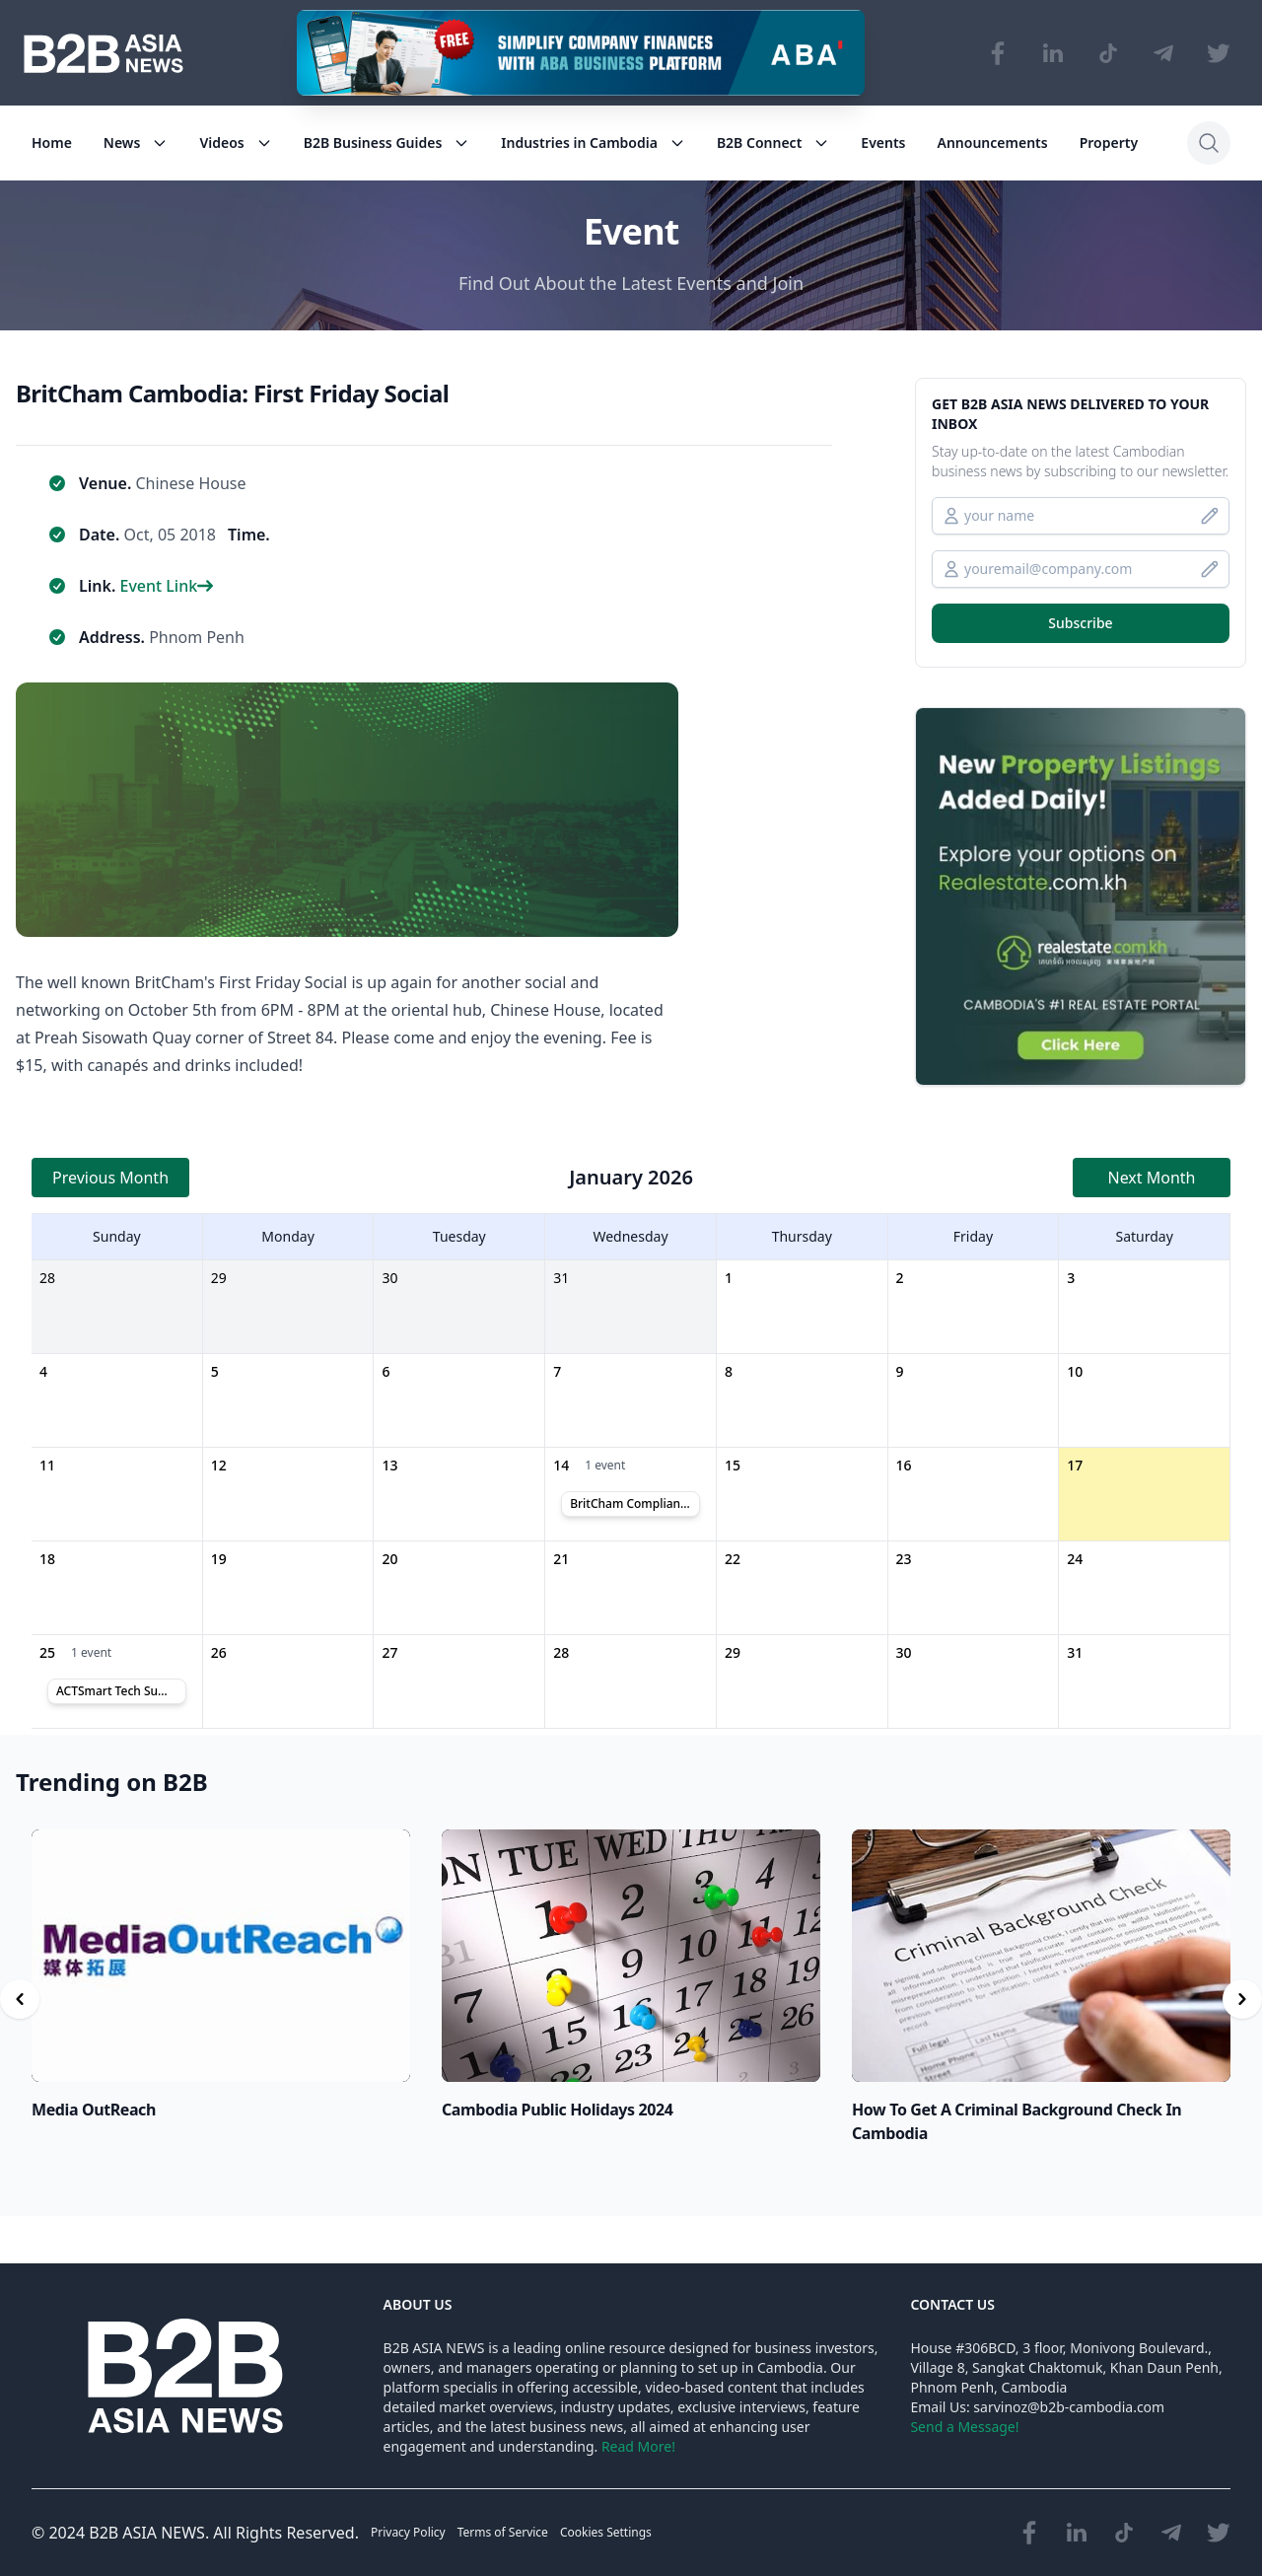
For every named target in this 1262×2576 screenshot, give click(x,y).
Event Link (166, 586)
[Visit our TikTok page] (1108, 53)
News (136, 142)
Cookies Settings (606, 2532)
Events (883, 142)
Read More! (638, 2446)
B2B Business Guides (387, 142)
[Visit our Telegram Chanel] (1163, 53)
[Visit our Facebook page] (997, 53)
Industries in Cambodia (593, 142)
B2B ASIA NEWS (147, 2532)
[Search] (1208, 143)
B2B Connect (773, 142)
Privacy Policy (408, 2532)
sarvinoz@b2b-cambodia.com (1068, 2406)
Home (52, 142)
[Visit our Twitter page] (1218, 53)
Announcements (993, 142)
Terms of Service (502, 2532)
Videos (235, 142)
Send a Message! (964, 2426)
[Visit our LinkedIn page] (1053, 53)
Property (1109, 142)
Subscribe (1080, 622)
